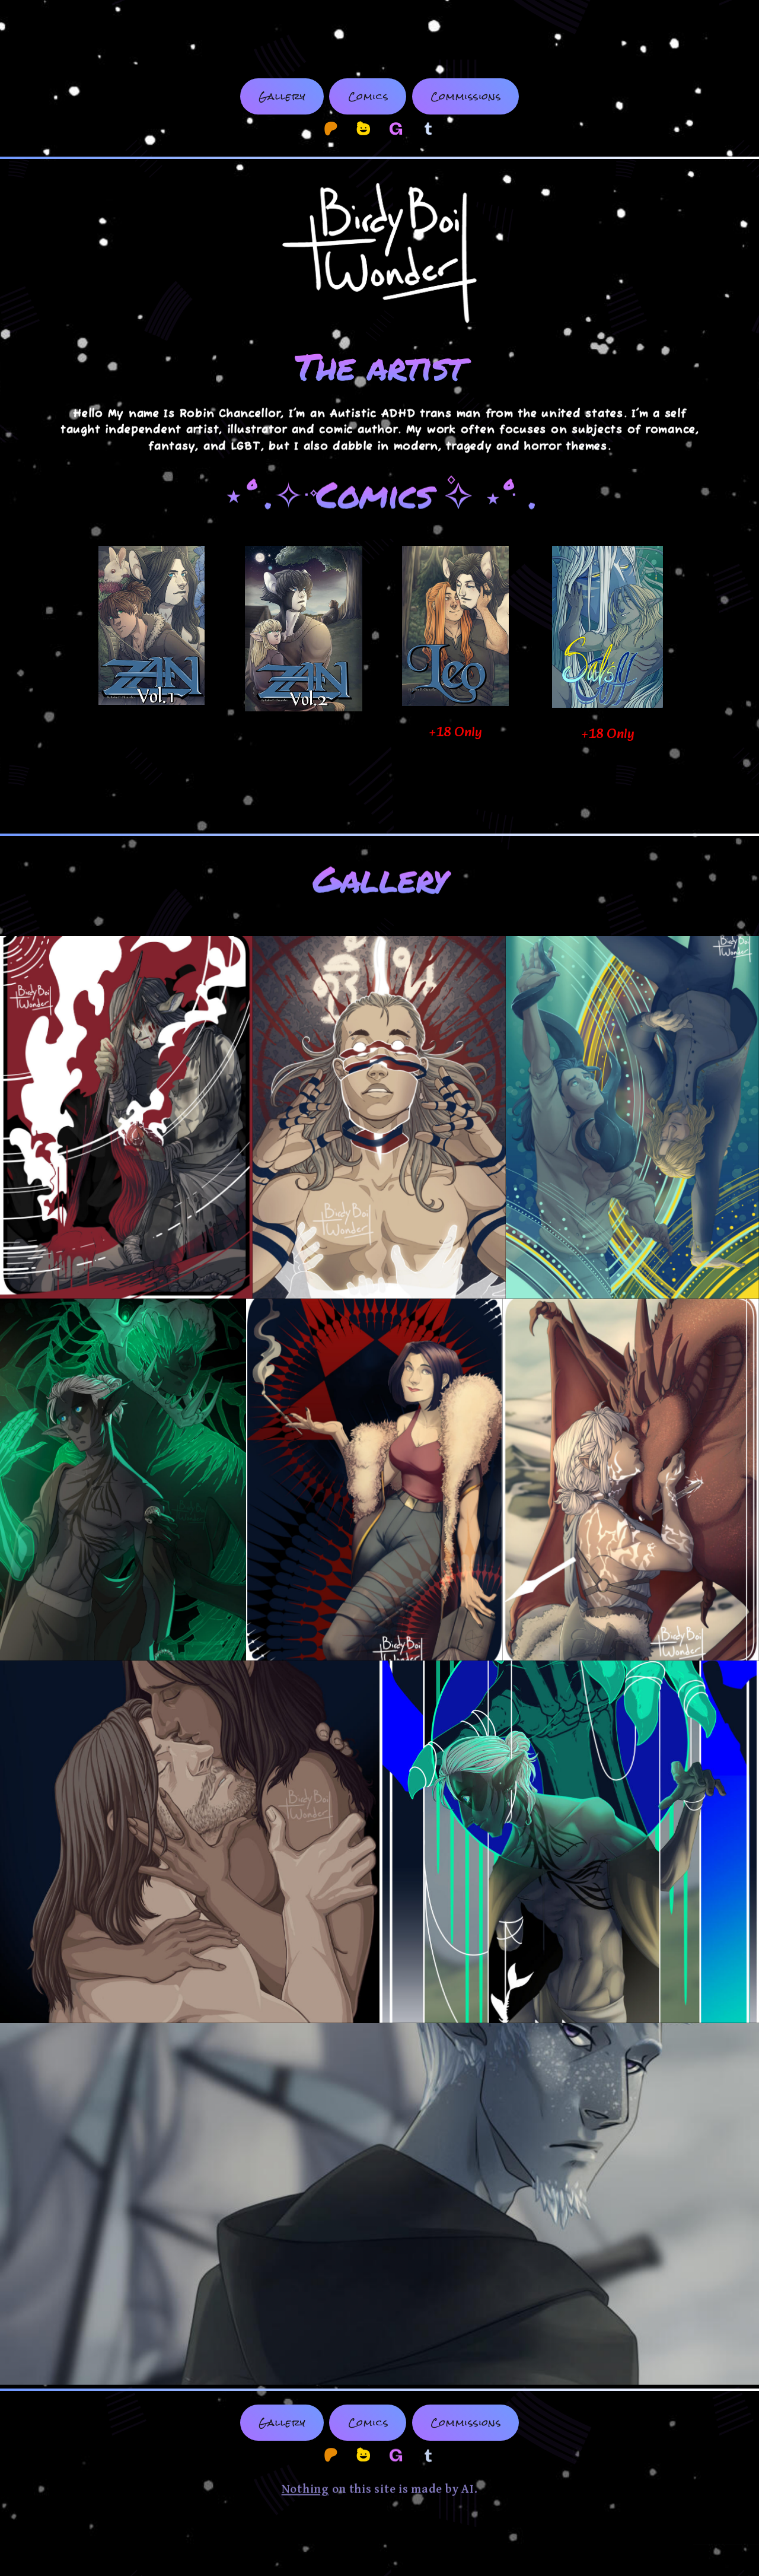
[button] (331, 128)
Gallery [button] (282, 96)
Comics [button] (368, 96)
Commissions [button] (465, 96)
